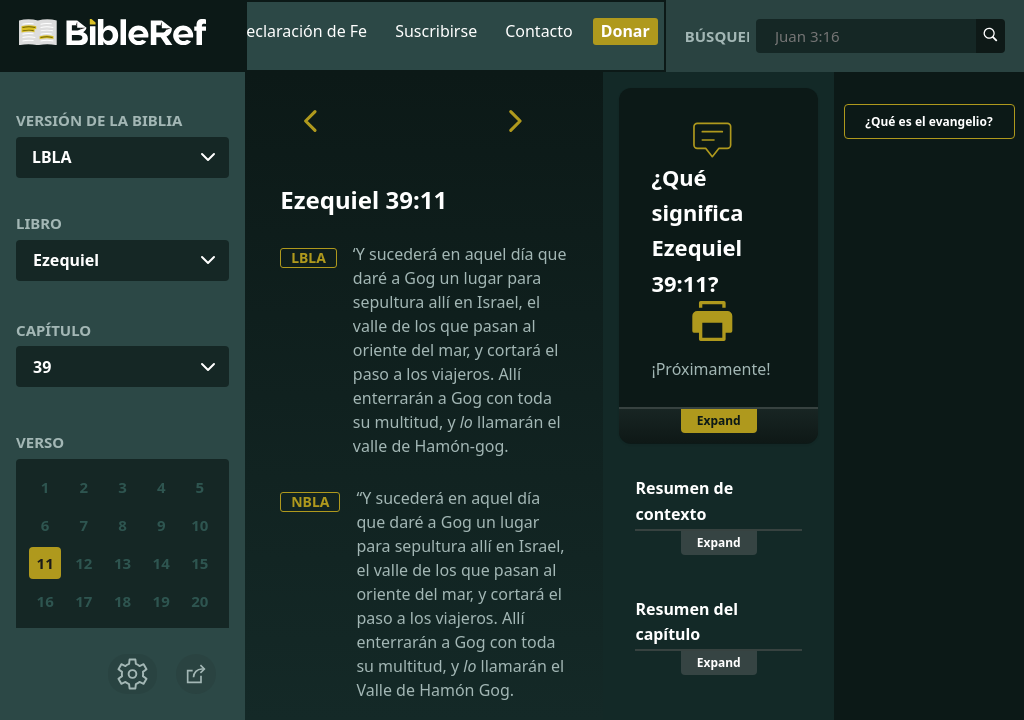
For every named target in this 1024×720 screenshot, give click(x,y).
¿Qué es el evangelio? (928, 121)
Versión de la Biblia (99, 120)
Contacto (539, 31)
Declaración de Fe (301, 31)
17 (83, 601)
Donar (625, 31)
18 (122, 601)
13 (122, 563)
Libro (39, 223)
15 (199, 563)
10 (199, 525)
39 (42, 367)
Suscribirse (436, 31)
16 (45, 601)
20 (199, 601)
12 (83, 563)
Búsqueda (717, 36)
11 (45, 563)
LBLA (308, 257)
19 (161, 601)
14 (161, 563)
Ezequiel (66, 260)
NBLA (310, 501)
